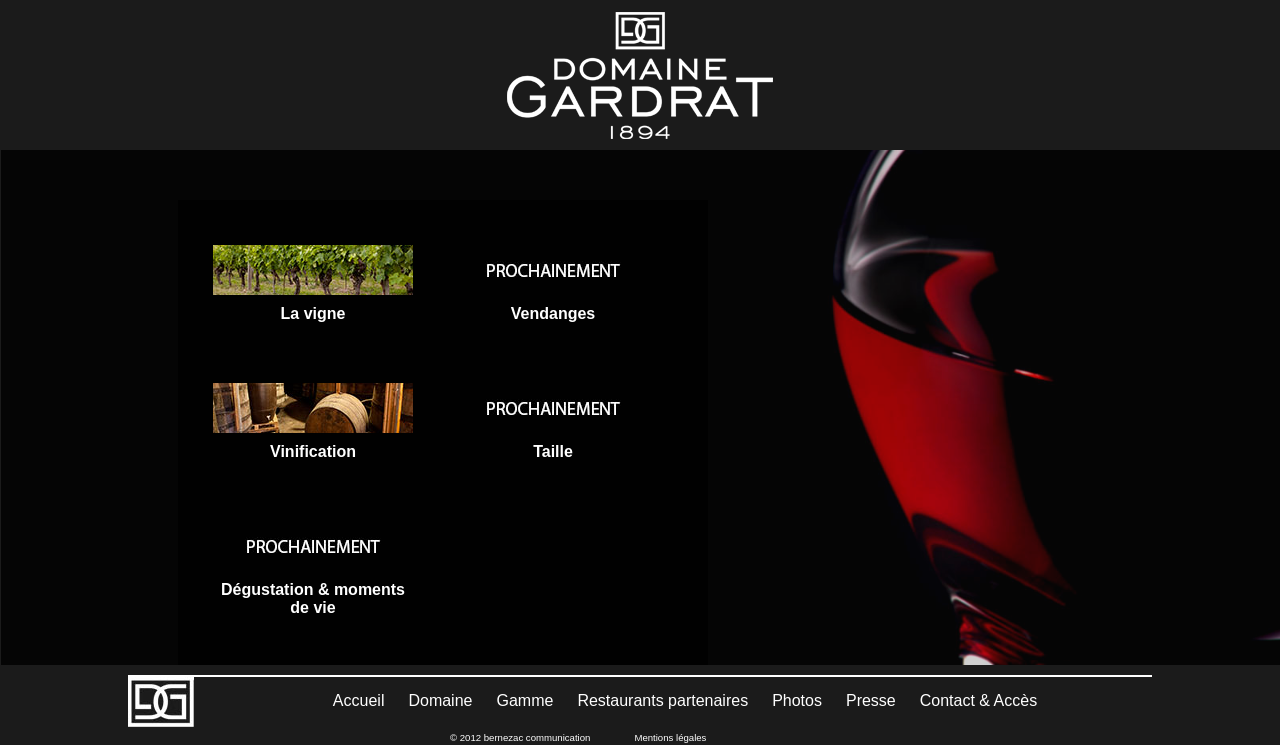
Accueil (359, 700)
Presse (871, 700)
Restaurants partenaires (662, 700)
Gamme (524, 700)
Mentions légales (670, 737)
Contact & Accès (978, 700)
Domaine (440, 700)
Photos (797, 700)
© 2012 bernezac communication (520, 737)
